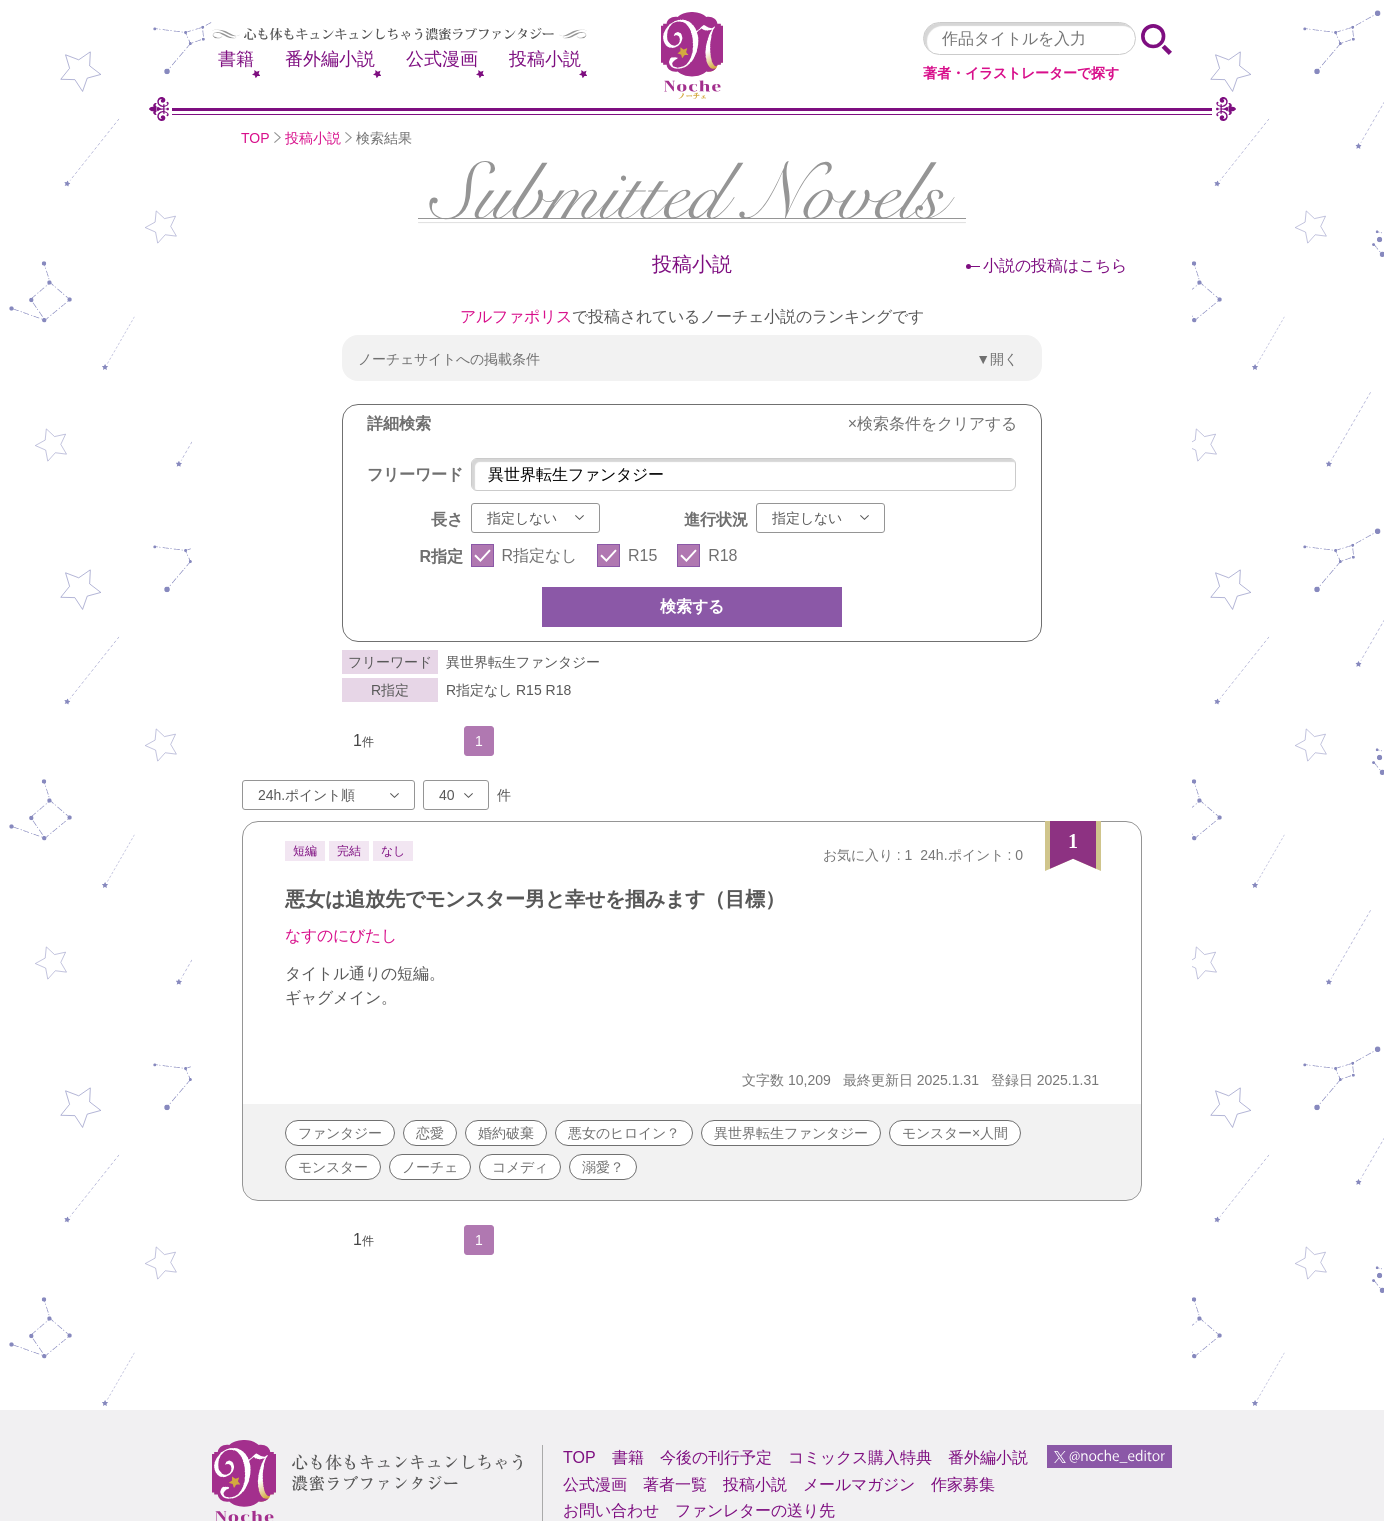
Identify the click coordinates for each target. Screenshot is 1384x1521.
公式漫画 (442, 59)
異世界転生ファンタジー (791, 1133)
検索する (692, 606)
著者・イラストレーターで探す (1021, 73)
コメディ (520, 1167)
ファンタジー (340, 1133)
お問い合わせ (611, 1510)
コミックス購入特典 (860, 1457)
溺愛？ (603, 1167)
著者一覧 (675, 1484)
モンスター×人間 (955, 1133)
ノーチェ (430, 1167)
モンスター (333, 1167)
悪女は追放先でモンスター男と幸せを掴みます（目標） (535, 899)
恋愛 (430, 1133)
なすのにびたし (341, 935)
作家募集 (963, 1484)
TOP (255, 138)
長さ (447, 519)
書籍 (236, 59)
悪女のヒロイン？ (624, 1133)
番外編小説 (330, 59)
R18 (722, 555)
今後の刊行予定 (716, 1457)
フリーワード (415, 474)
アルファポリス (516, 316)
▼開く (997, 359)
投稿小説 (545, 59)
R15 (642, 555)
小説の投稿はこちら (1055, 265)
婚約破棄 (506, 1133)
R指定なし (540, 555)
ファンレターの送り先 (755, 1510)
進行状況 (716, 519)
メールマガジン (859, 1484)
